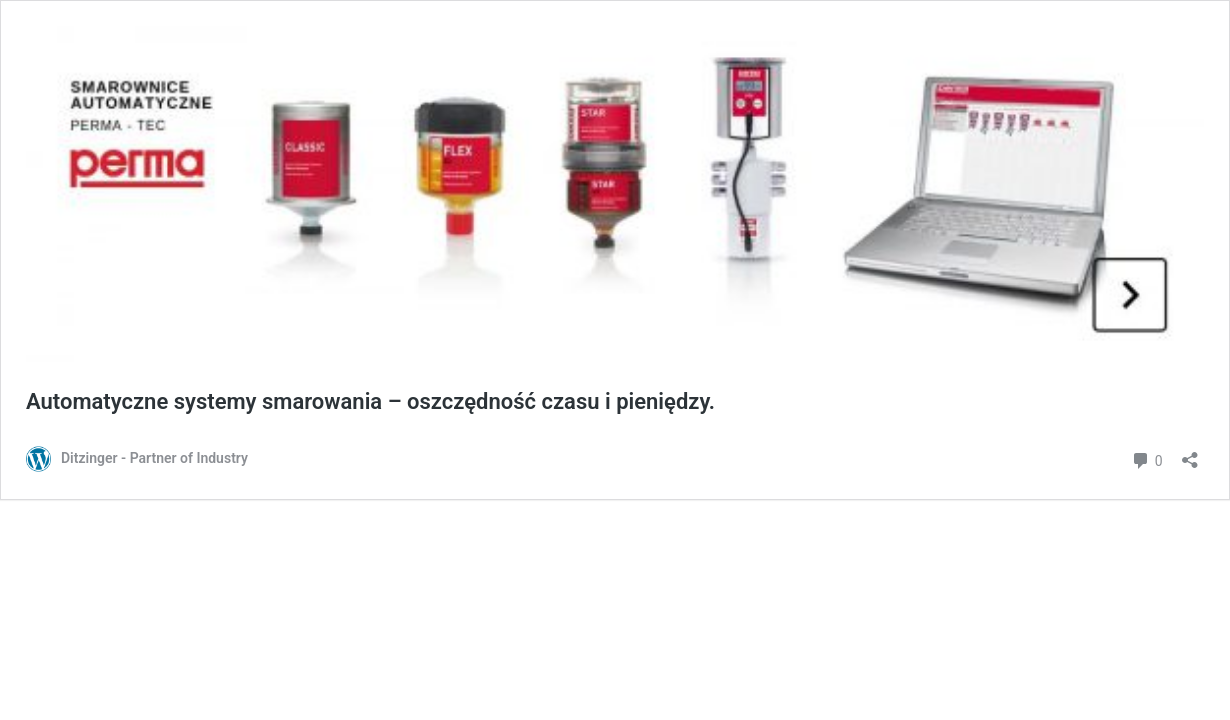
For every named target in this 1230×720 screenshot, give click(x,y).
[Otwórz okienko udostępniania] (1190, 453)
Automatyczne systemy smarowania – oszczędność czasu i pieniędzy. (370, 401)
